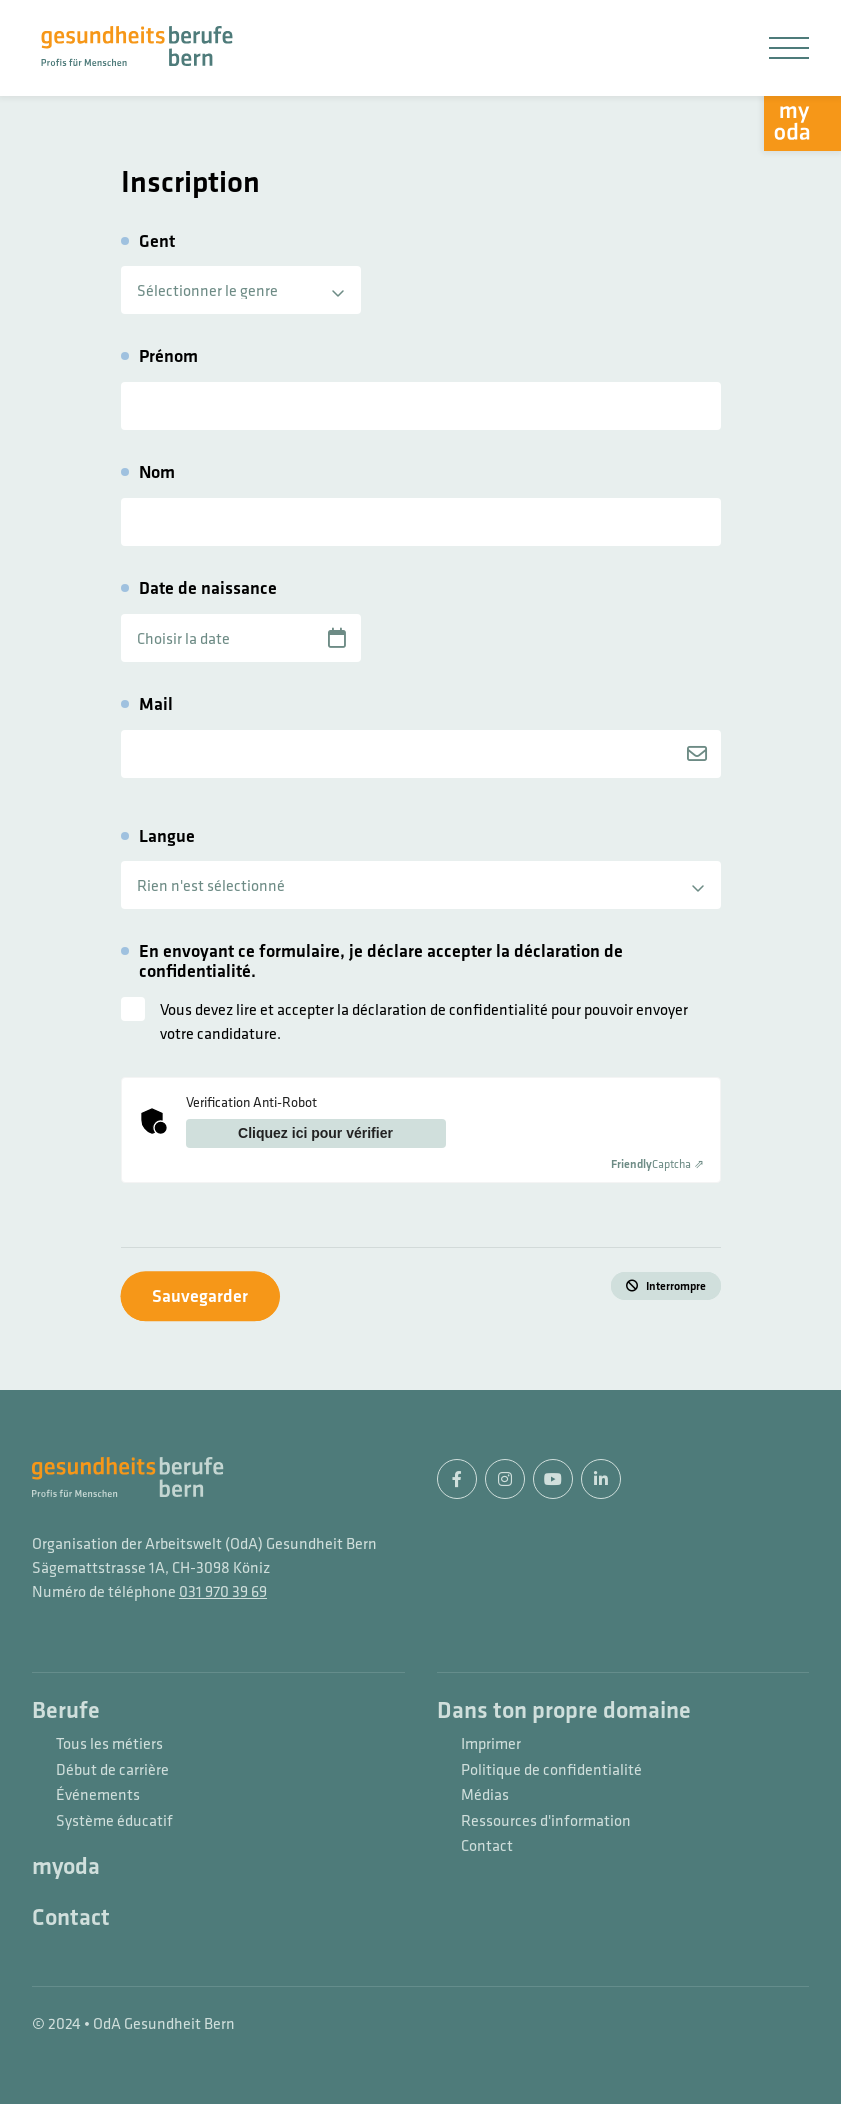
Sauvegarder (200, 1295)
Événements (98, 1795)
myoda (66, 1867)
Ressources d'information (546, 1821)
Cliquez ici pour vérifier (315, 1133)
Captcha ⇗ (657, 1163)
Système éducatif (114, 1821)
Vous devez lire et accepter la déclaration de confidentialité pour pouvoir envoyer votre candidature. (424, 1021)
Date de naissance (208, 588)
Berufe (66, 1711)
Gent (157, 241)
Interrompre (676, 1286)
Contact (71, 1918)
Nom (157, 472)
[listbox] (241, 290)
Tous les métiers (109, 1744)
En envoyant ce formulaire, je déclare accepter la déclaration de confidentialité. (381, 961)
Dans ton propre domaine (564, 1711)
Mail (156, 704)
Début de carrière (112, 1770)
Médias (485, 1795)
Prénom (168, 356)
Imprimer (491, 1744)
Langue (167, 836)
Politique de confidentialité (551, 1770)
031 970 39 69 (223, 1591)
